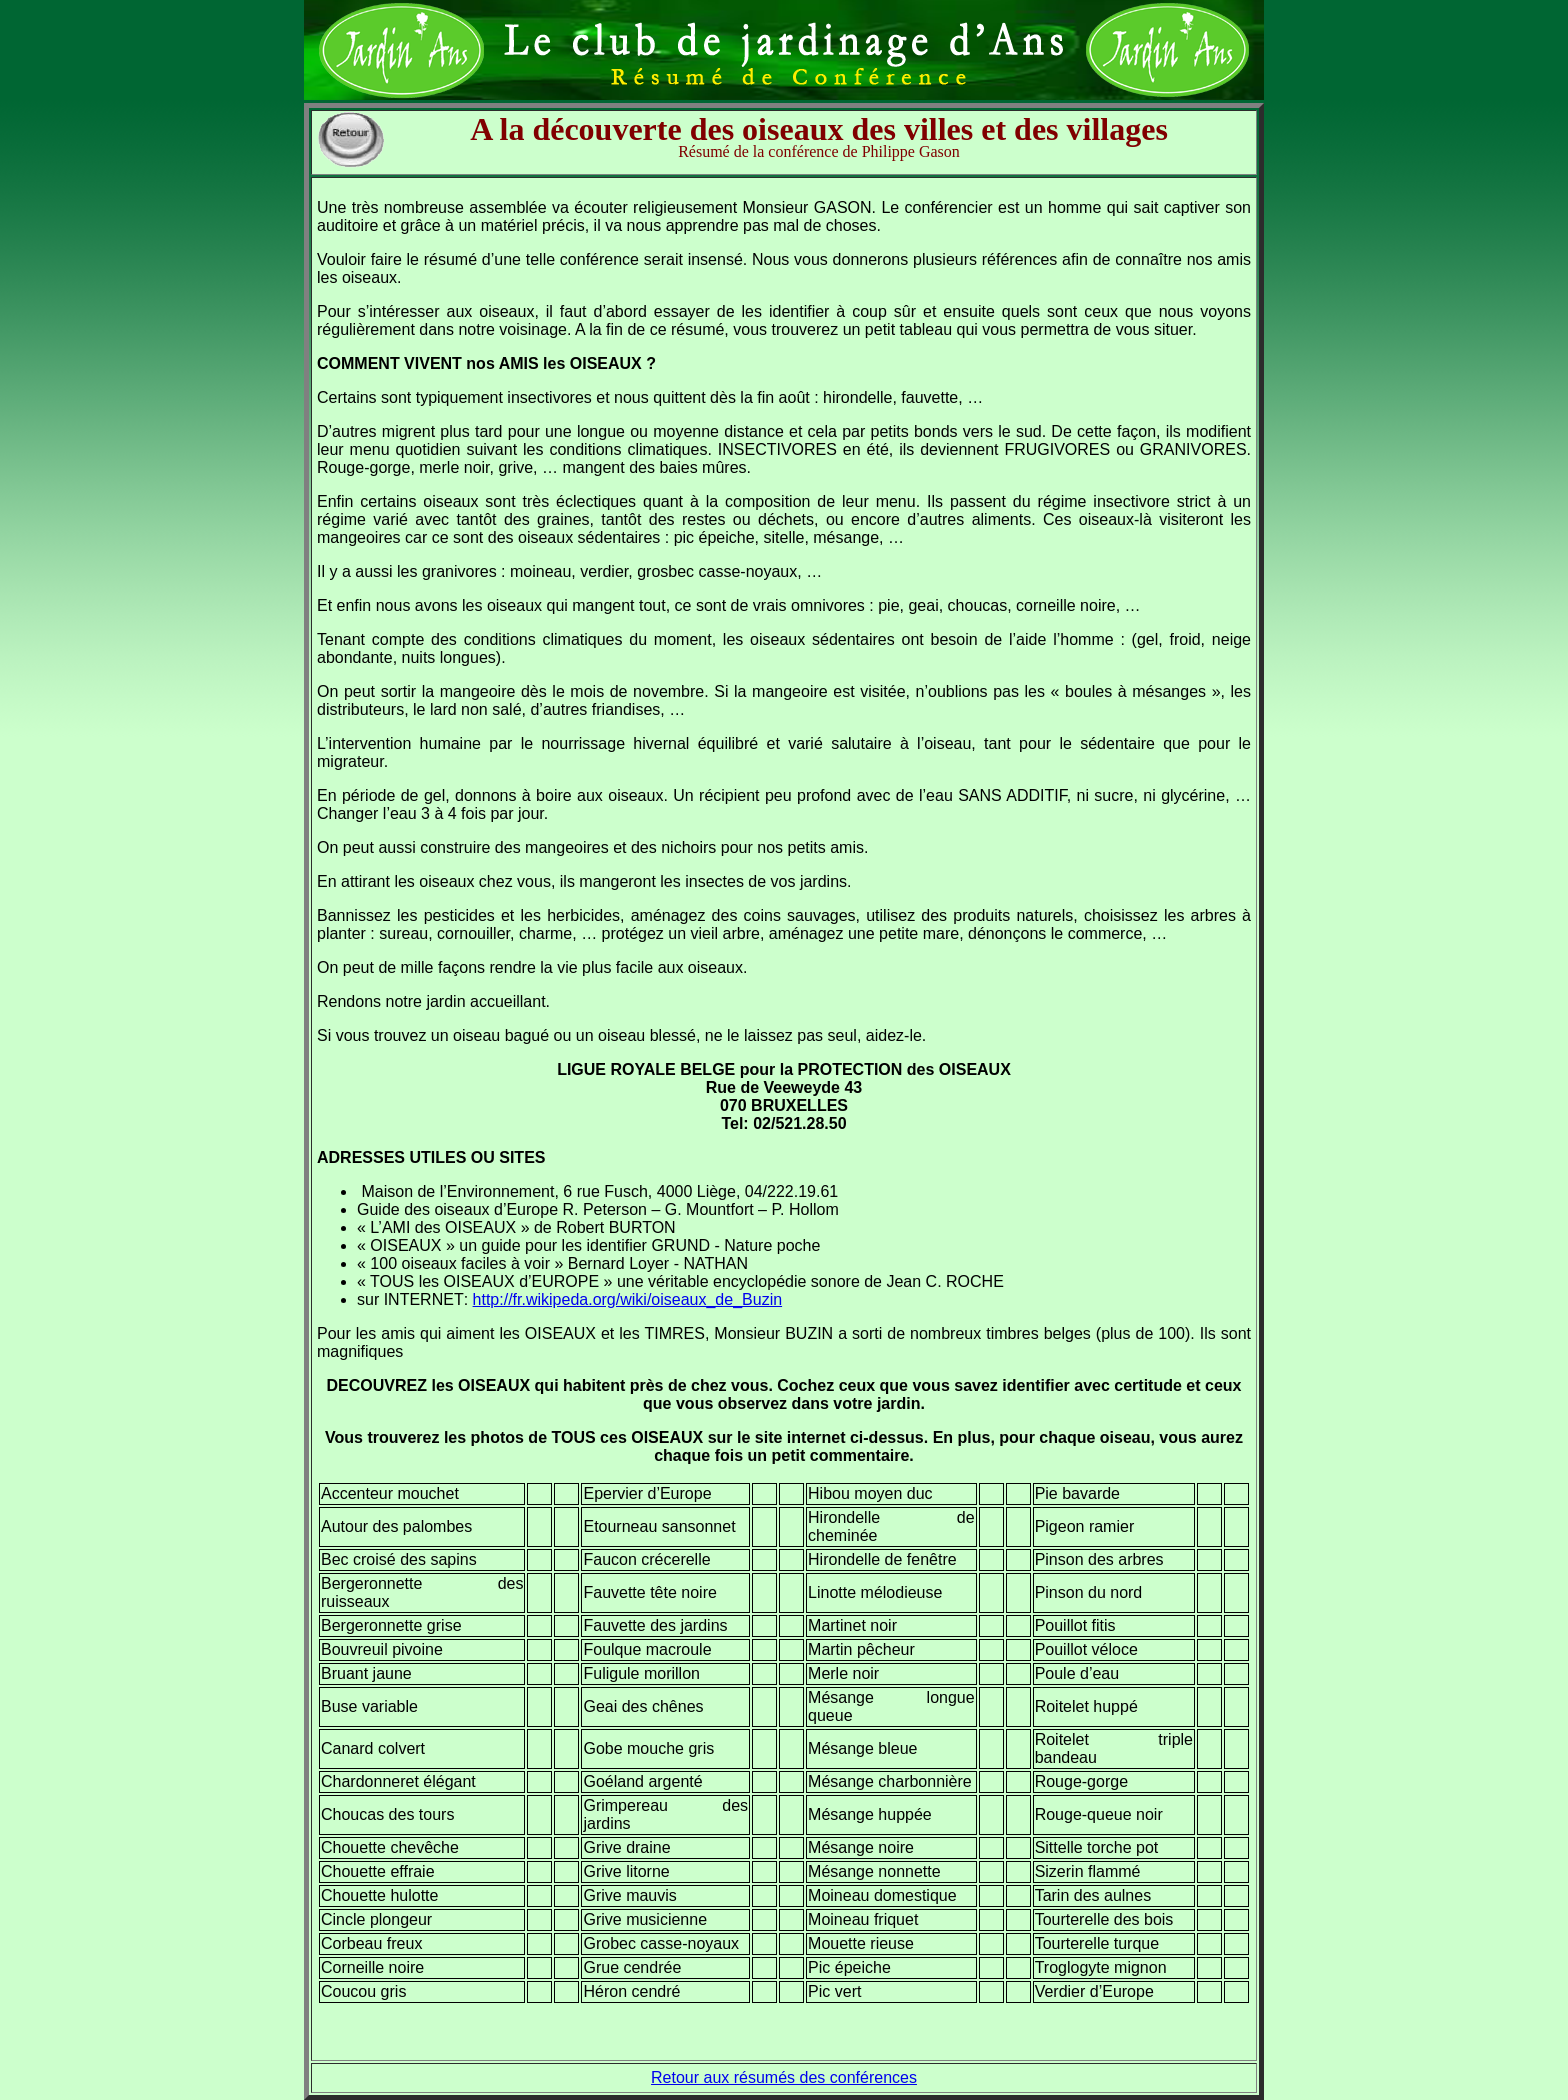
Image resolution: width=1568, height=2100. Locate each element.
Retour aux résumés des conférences (784, 2077)
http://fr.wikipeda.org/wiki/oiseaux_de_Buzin (628, 1299)
